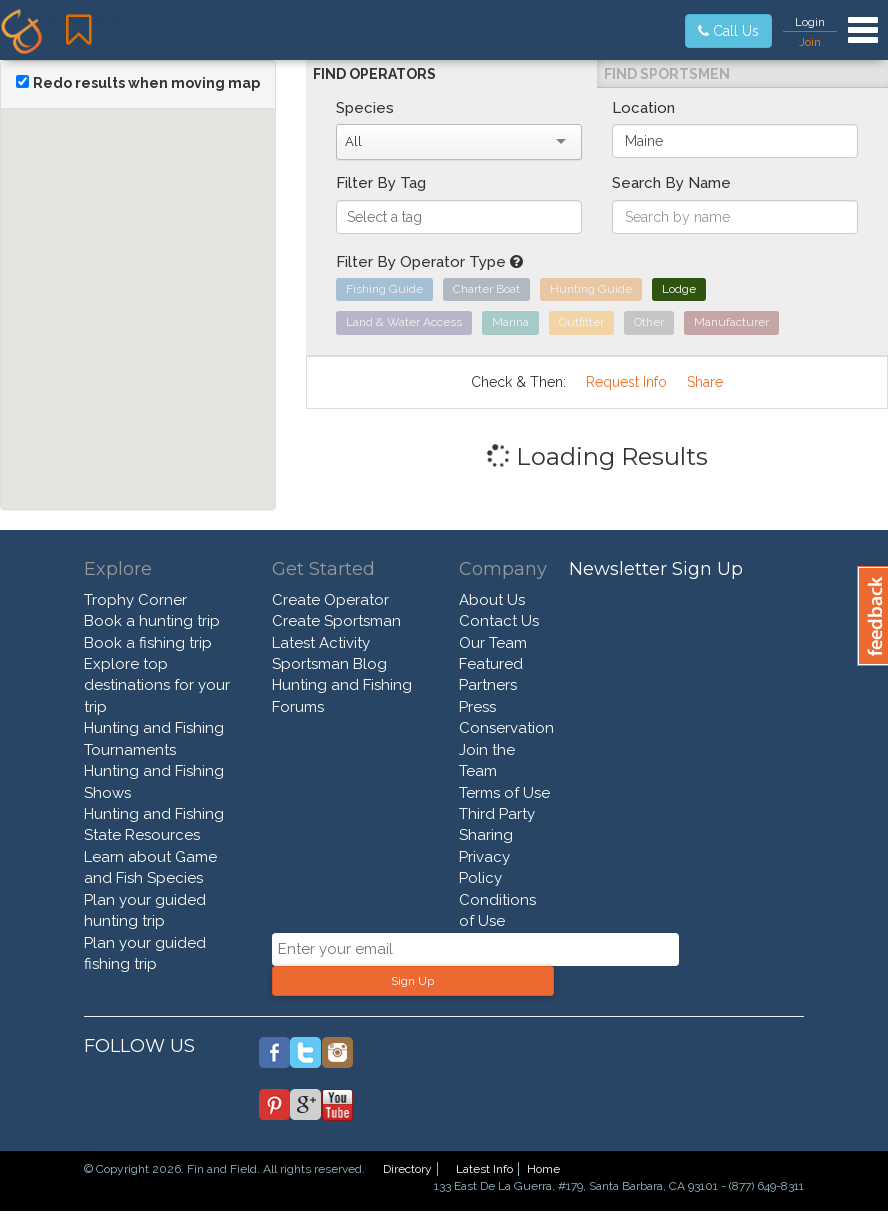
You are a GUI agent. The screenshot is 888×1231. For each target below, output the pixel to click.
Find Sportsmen (667, 74)
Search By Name (671, 183)
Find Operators (374, 74)
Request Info (626, 382)
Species (365, 108)
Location (643, 108)
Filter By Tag (381, 183)
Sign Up (412, 981)
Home (543, 1169)
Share (705, 382)
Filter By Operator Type (429, 262)
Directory (407, 1169)
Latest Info (484, 1169)
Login (810, 22)
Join (810, 42)
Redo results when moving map (146, 83)
